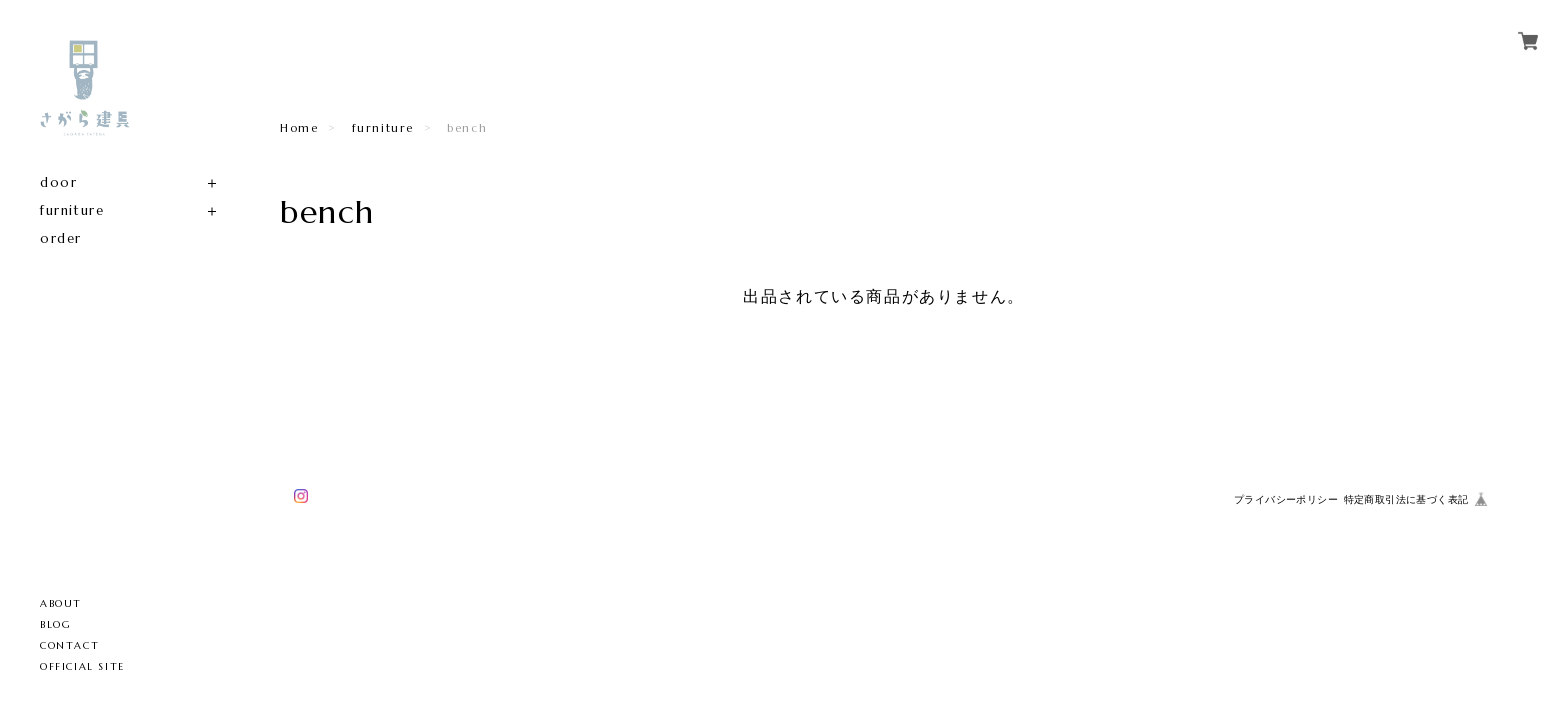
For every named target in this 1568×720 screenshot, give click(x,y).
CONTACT (69, 645)
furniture (72, 210)
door (58, 182)
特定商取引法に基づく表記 (1406, 499)
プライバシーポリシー (1286, 499)
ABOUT (61, 603)
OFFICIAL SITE (82, 666)
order (61, 238)
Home (299, 128)
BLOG (55, 624)
